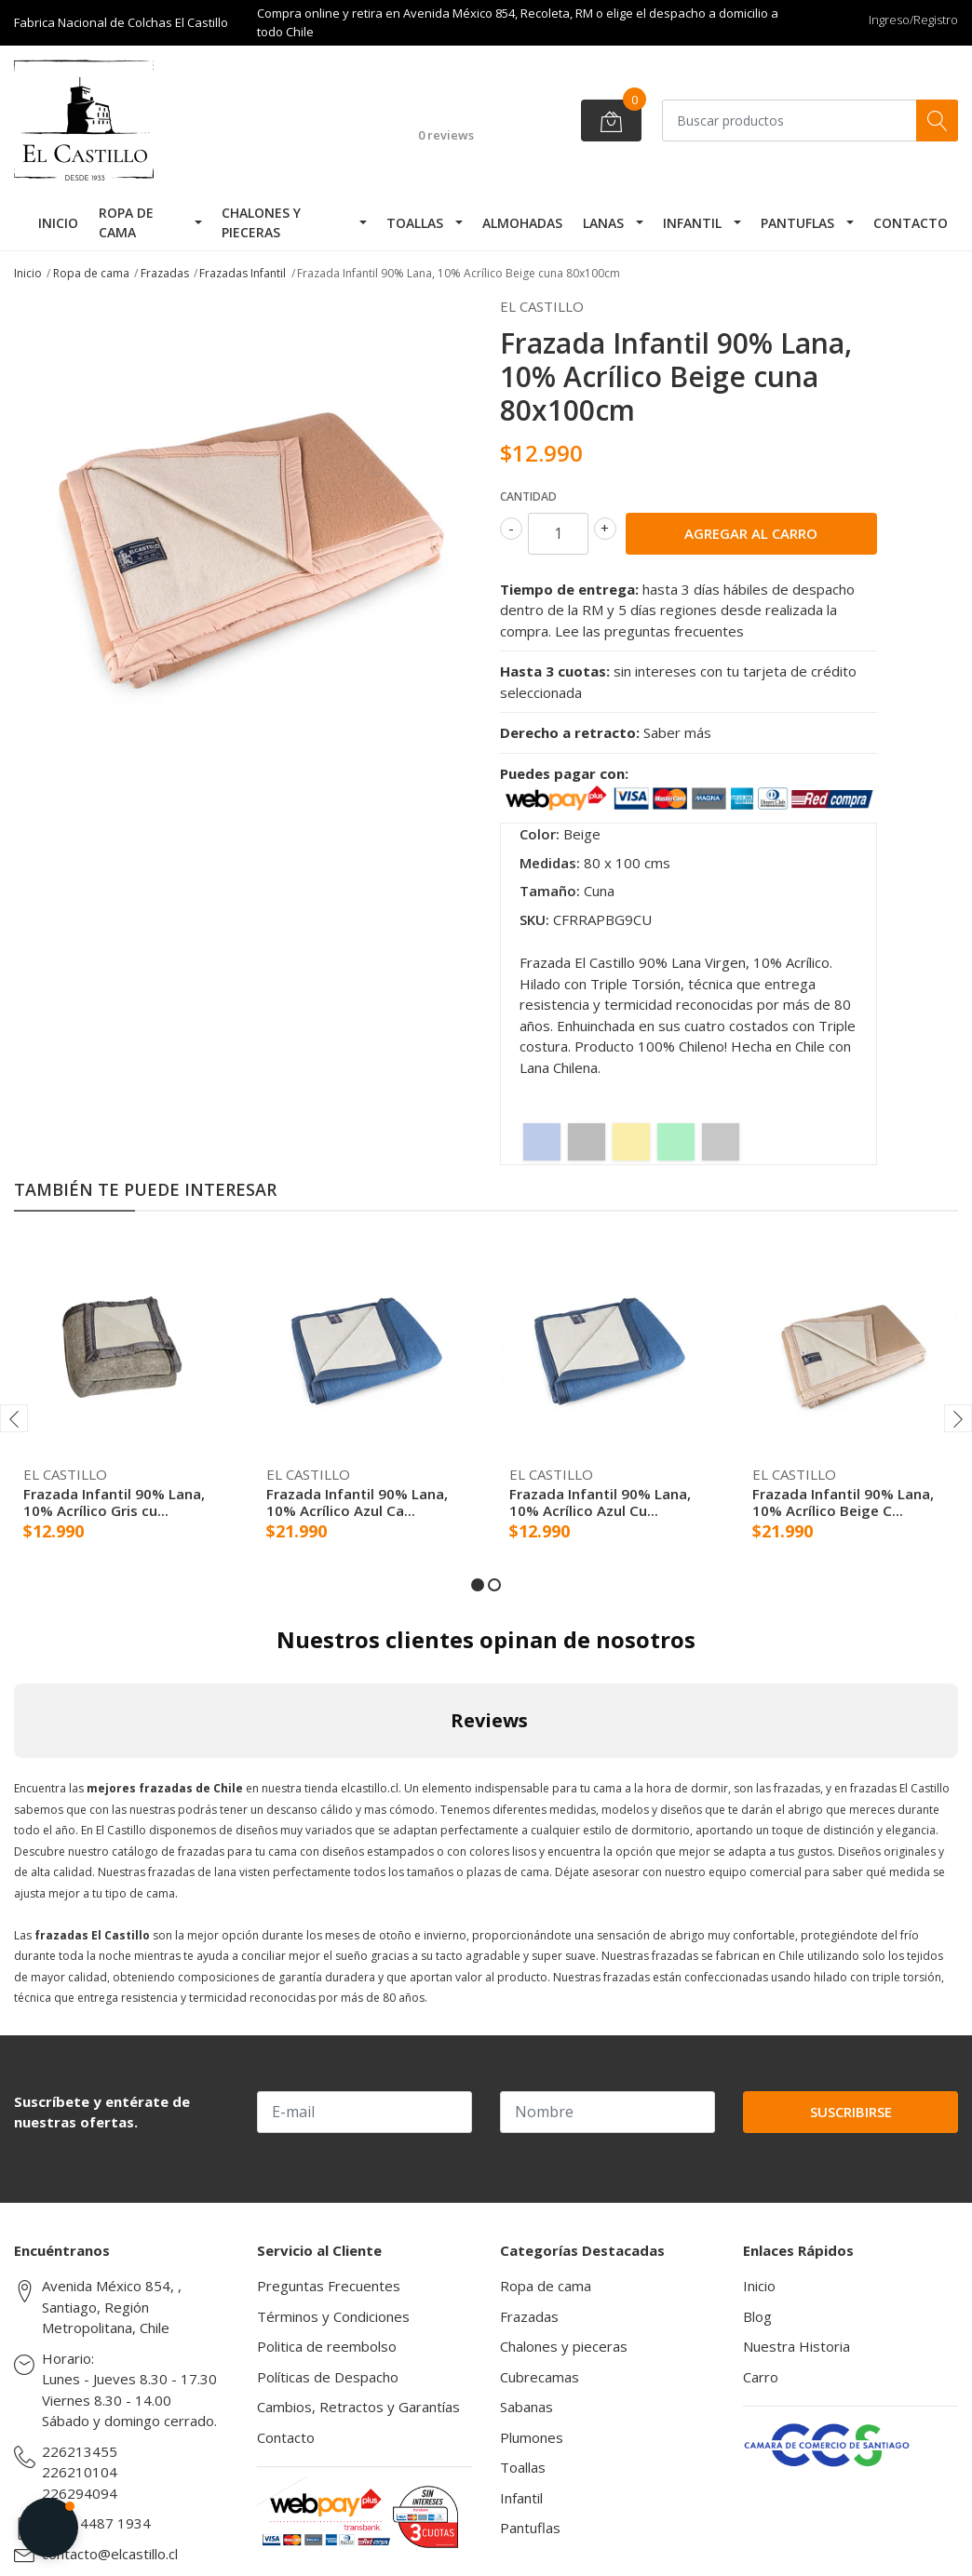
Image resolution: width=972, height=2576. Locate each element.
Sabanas (526, 2406)
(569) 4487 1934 (96, 2523)
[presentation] (14, 1418)
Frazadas (165, 273)
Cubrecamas (539, 2377)
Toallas (414, 223)
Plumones (531, 2437)
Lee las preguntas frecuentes (649, 631)
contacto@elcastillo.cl (110, 2553)
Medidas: (550, 862)
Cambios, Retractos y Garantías (358, 2406)
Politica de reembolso (327, 2346)
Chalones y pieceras (261, 222)
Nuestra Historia (796, 2346)
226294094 (79, 2493)
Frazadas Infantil (242, 273)
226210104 (79, 2471)
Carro (760, 2377)
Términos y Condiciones (333, 2316)
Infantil (692, 223)
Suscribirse (851, 2111)
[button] (477, 1584)
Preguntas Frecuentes (328, 2285)
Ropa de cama (126, 222)
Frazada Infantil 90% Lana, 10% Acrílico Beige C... (843, 1502)
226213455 (79, 2451)
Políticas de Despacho (327, 2377)
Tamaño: (550, 890)
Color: (540, 834)
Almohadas (522, 223)
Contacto (910, 223)
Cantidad (528, 496)
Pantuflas (797, 223)
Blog (757, 2316)
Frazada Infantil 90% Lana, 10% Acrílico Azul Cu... (600, 1502)
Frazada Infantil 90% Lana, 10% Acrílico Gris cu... (114, 1502)
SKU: (534, 919)
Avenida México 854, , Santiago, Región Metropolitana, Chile (112, 2306)
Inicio (58, 223)
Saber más (677, 732)
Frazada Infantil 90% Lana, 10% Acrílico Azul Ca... (357, 1502)
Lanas (603, 223)
